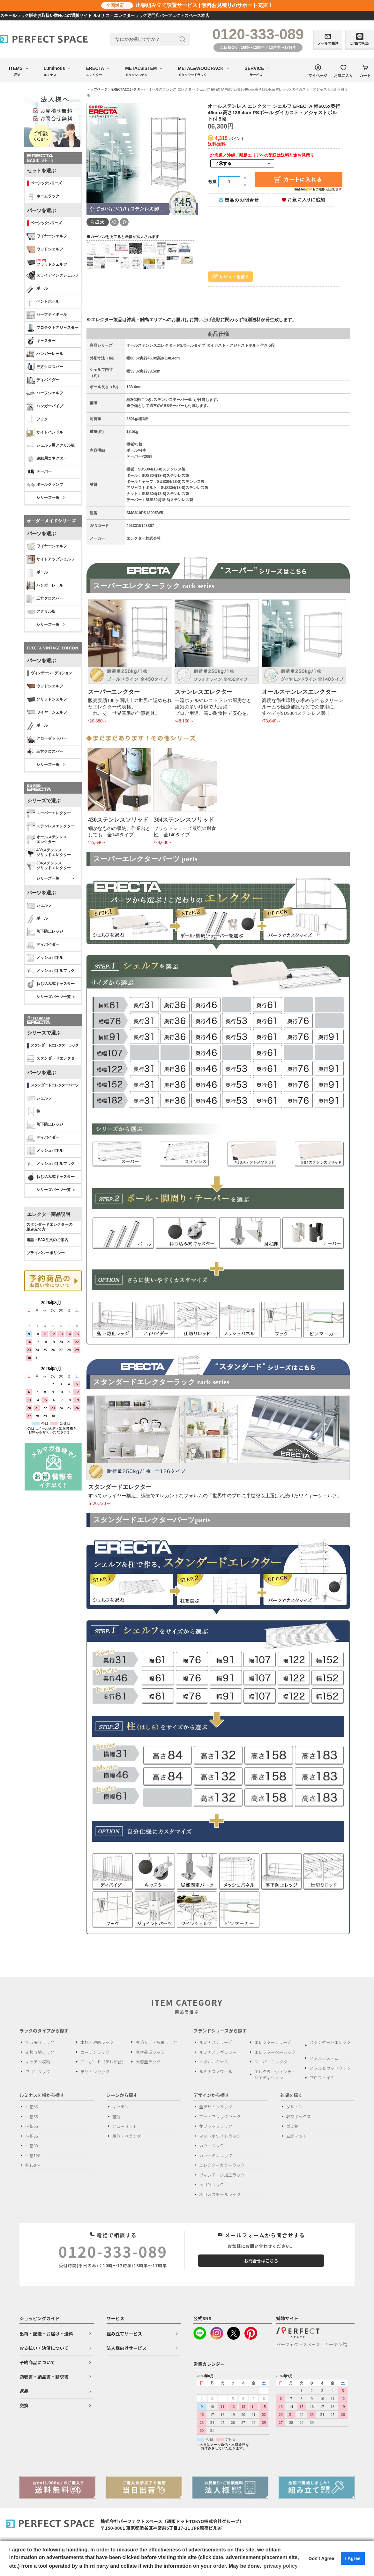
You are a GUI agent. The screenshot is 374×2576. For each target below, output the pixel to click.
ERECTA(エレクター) (128, 89)
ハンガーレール (44, 354)
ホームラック (42, 196)
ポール (37, 289)
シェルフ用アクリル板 (50, 445)
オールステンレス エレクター (46, 839)
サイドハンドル (44, 432)
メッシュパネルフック (50, 971)
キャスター (41, 341)
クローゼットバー (46, 739)
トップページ (97, 89)
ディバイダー (42, 380)
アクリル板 (41, 612)
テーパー (39, 472)
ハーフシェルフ (44, 393)
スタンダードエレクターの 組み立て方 (49, 1227)
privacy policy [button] (281, 2566)
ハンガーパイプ (44, 406)
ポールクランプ (44, 485)
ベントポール (42, 302)
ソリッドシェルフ (46, 699)
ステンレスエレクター (50, 826)
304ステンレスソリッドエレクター (48, 865)
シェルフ (39, 905)
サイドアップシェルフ (50, 559)
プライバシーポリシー (45, 1253)
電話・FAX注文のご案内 (47, 1240)
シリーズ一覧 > (50, 497)
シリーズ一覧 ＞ (55, 878)
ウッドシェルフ (44, 249)
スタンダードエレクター (52, 1059)
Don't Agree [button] (321, 2558)
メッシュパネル (44, 958)
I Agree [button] (352, 2558)
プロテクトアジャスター (52, 328)
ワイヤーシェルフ (46, 236)
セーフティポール (46, 315)
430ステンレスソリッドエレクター (48, 852)
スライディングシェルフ (52, 275)
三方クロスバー (44, 367)
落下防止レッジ (44, 932)
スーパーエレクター (48, 813)
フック (37, 419)
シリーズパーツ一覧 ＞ (56, 997)
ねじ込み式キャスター (50, 984)
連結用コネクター (46, 459)
